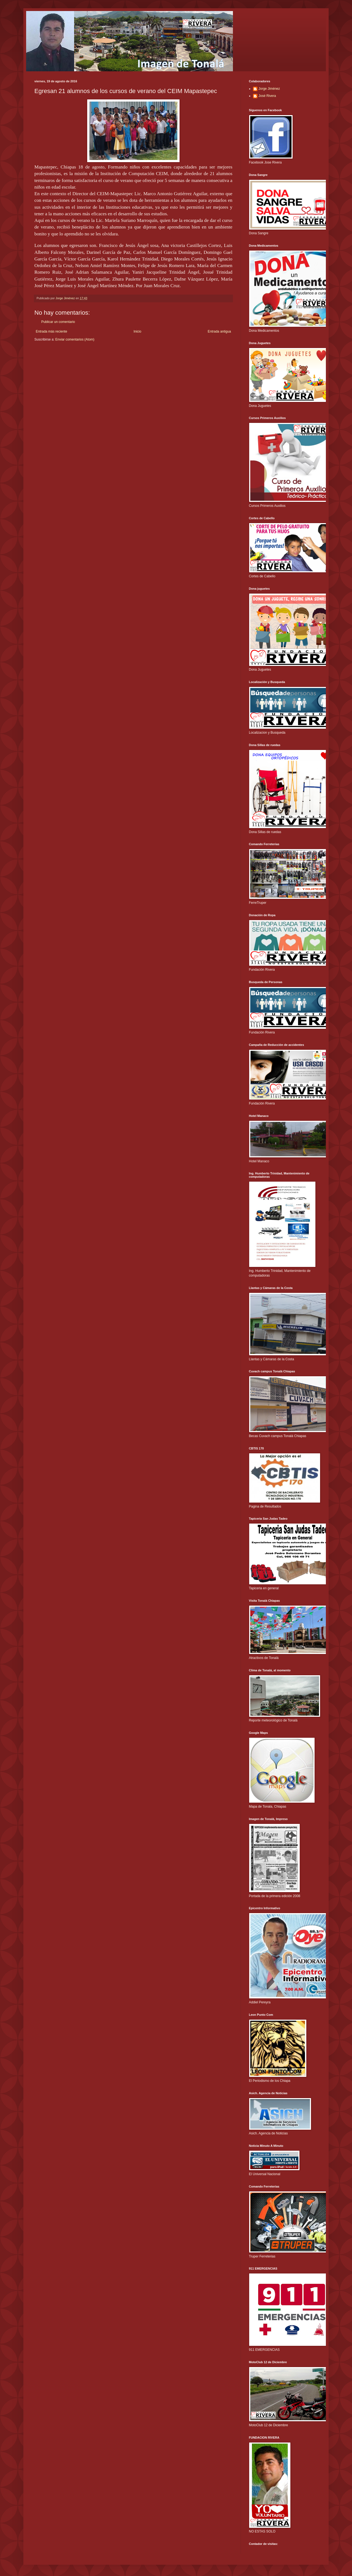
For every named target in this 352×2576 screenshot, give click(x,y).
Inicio (137, 331)
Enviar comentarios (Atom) (74, 339)
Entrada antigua (219, 331)
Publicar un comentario (58, 322)
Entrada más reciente (51, 331)
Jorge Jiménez (269, 89)
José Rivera (267, 96)
